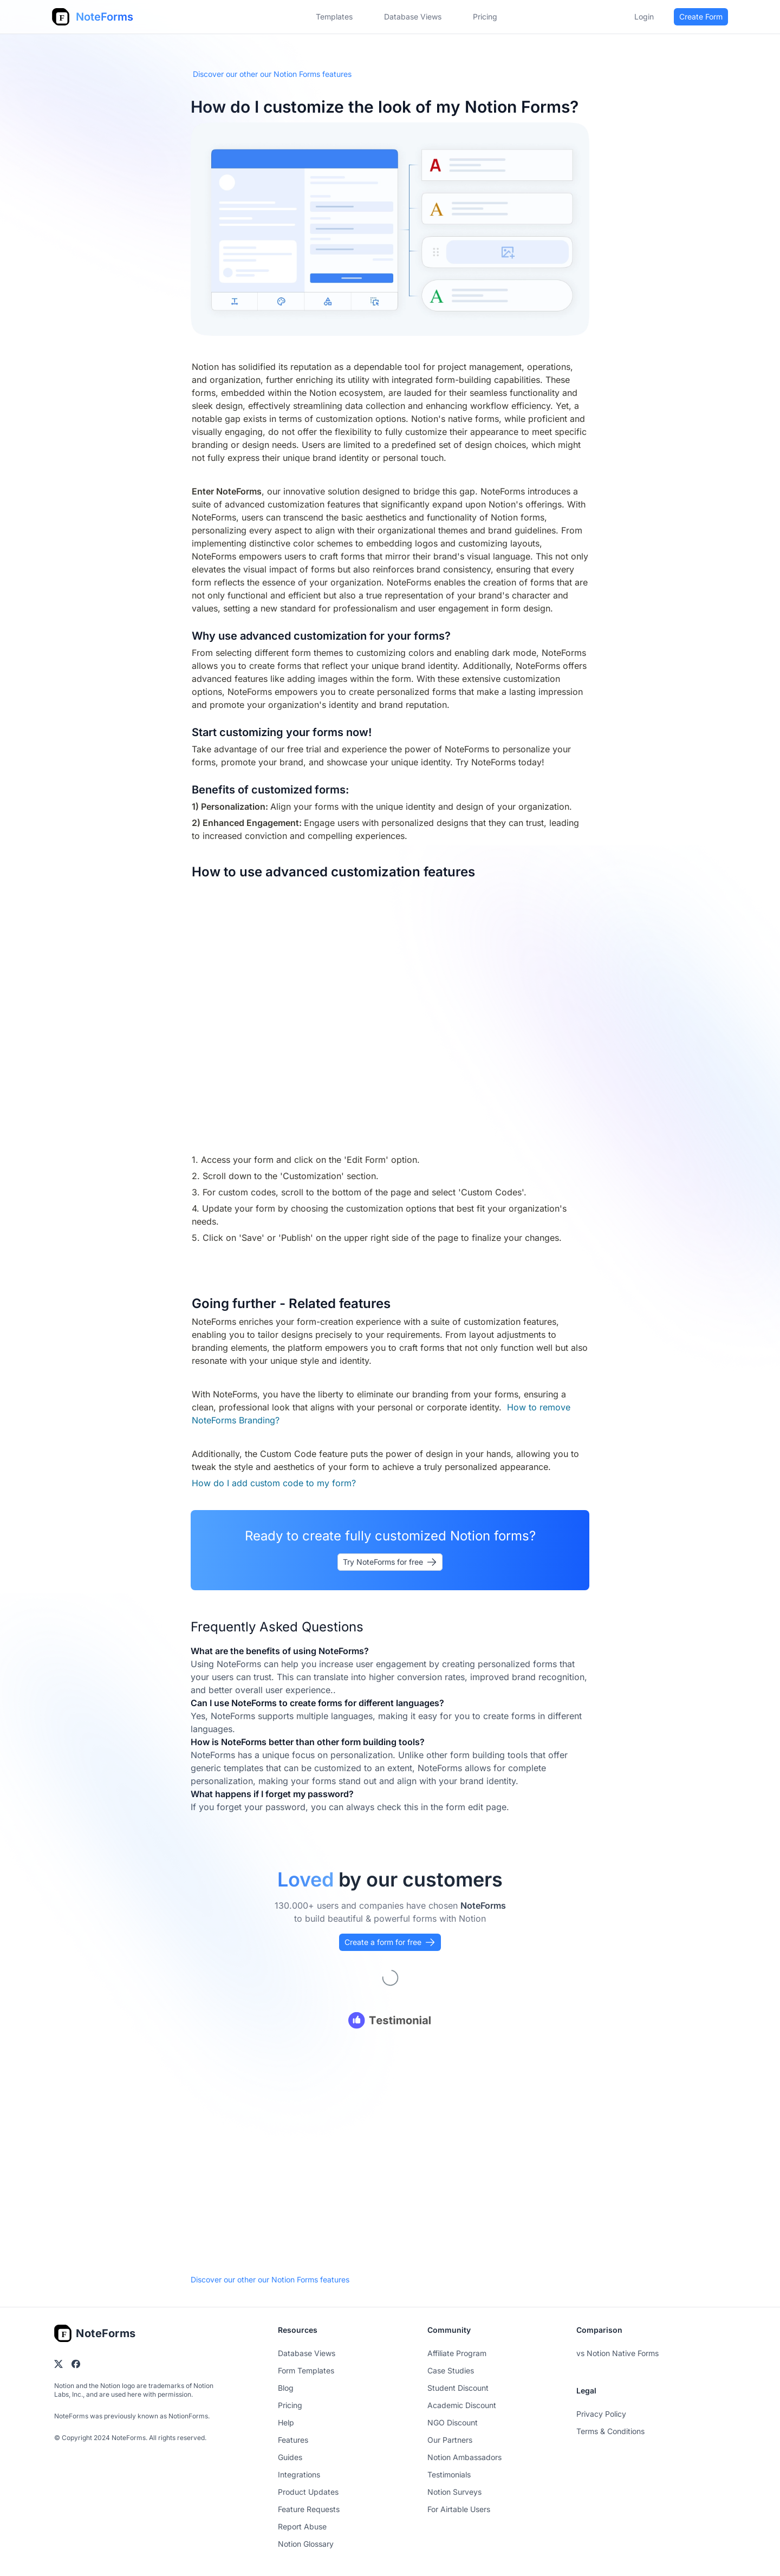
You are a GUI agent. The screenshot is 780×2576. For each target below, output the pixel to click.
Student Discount (458, 2387)
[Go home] (95, 2333)
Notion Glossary (306, 2543)
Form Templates (306, 2370)
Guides (290, 2457)
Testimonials (449, 2474)
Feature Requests (309, 2509)
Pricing (290, 2405)
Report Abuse (302, 2526)
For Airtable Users (458, 2509)
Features (293, 2439)
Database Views (412, 16)
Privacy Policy (601, 2413)
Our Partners (449, 2439)
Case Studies (450, 2370)
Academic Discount (461, 2405)
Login (644, 16)
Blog (286, 2387)
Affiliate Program (456, 2353)
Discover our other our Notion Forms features (272, 74)
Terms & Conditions (610, 2431)
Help (286, 2422)
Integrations (299, 2474)
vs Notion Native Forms (617, 2353)
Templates (334, 16)
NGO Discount (452, 2422)
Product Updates (308, 2491)
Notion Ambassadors (464, 2457)
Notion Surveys (454, 2491)
